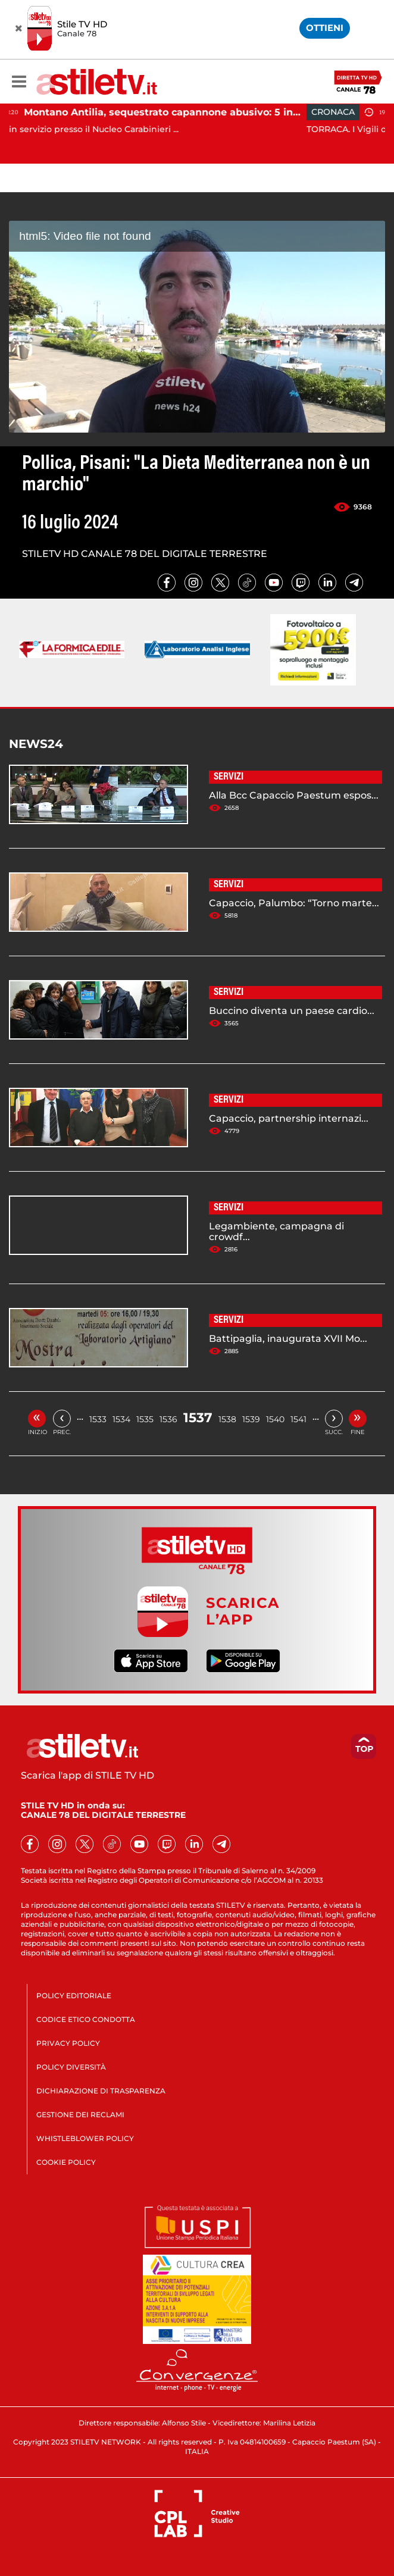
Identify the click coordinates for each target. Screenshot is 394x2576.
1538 (227, 1419)
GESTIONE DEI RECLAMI (80, 2114)
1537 (197, 1418)
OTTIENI (324, 27)
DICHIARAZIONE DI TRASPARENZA (100, 2090)
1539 (251, 1419)
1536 (168, 1419)
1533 (98, 1419)
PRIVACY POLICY (68, 2043)
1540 (275, 1419)
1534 (121, 1419)
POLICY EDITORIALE (73, 1995)
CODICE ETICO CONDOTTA (85, 2019)
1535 (145, 1419)
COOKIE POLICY (66, 2162)
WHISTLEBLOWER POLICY (85, 2138)
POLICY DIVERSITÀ (71, 2066)
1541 (298, 1419)
